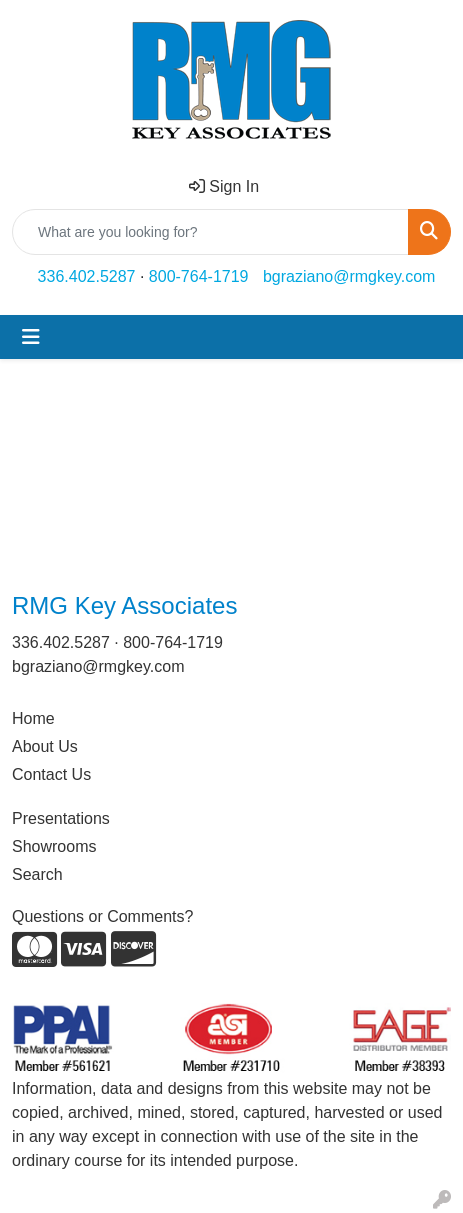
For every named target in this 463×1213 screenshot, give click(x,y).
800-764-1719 (199, 276)
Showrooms (54, 846)
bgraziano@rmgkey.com (349, 276)
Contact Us (51, 774)
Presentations (61, 818)
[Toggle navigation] (31, 337)
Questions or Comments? (102, 916)
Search (37, 874)
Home (33, 718)
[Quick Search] (210, 232)
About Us (45, 746)
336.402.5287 (87, 276)
